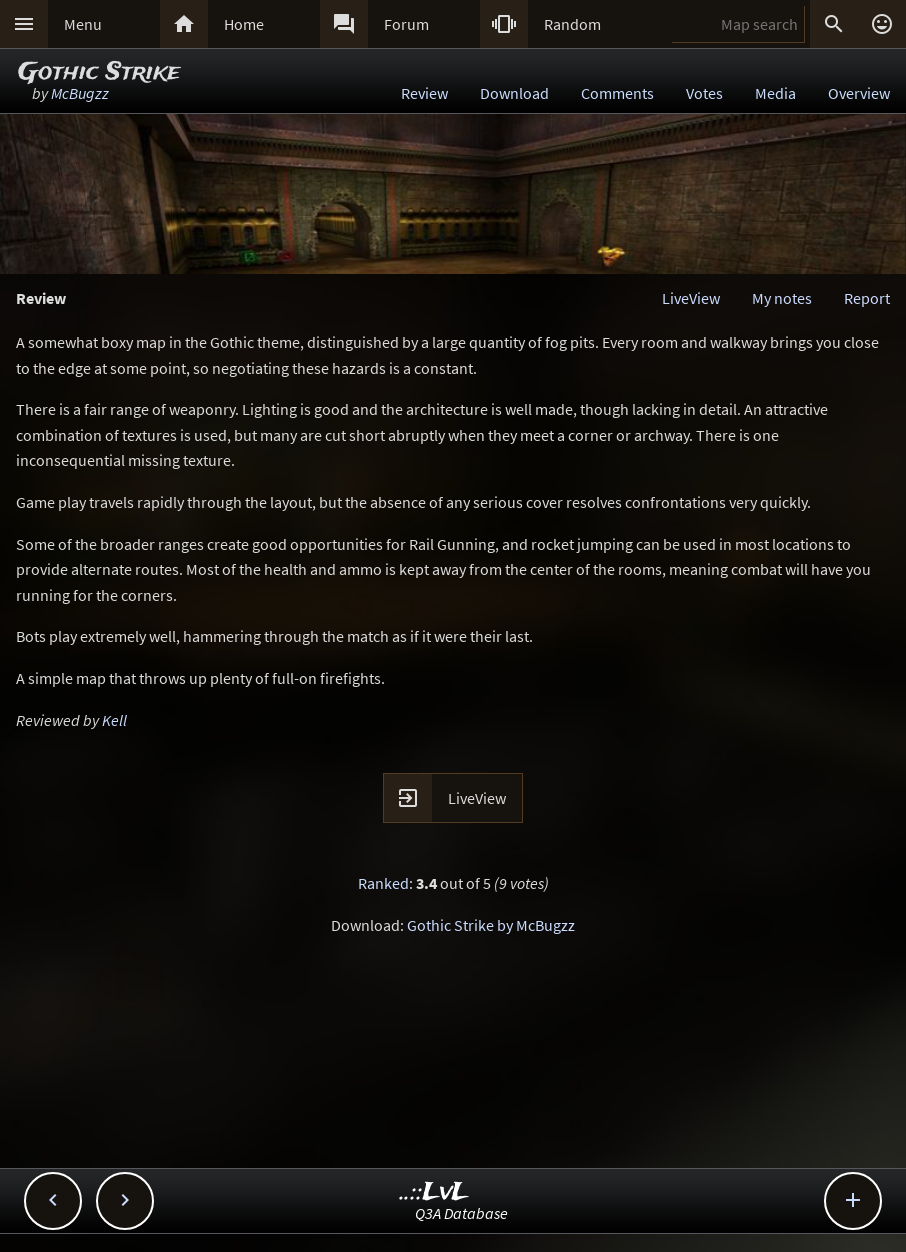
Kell (114, 720)
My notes (782, 298)
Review (424, 93)
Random (572, 24)
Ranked (383, 883)
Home (244, 24)
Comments (617, 93)
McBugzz (80, 93)
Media (775, 93)
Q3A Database (461, 1213)
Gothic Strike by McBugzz (491, 925)
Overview (859, 93)
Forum (406, 24)
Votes (704, 93)
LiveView (691, 298)
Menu (83, 24)
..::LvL (434, 1192)
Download (514, 93)
